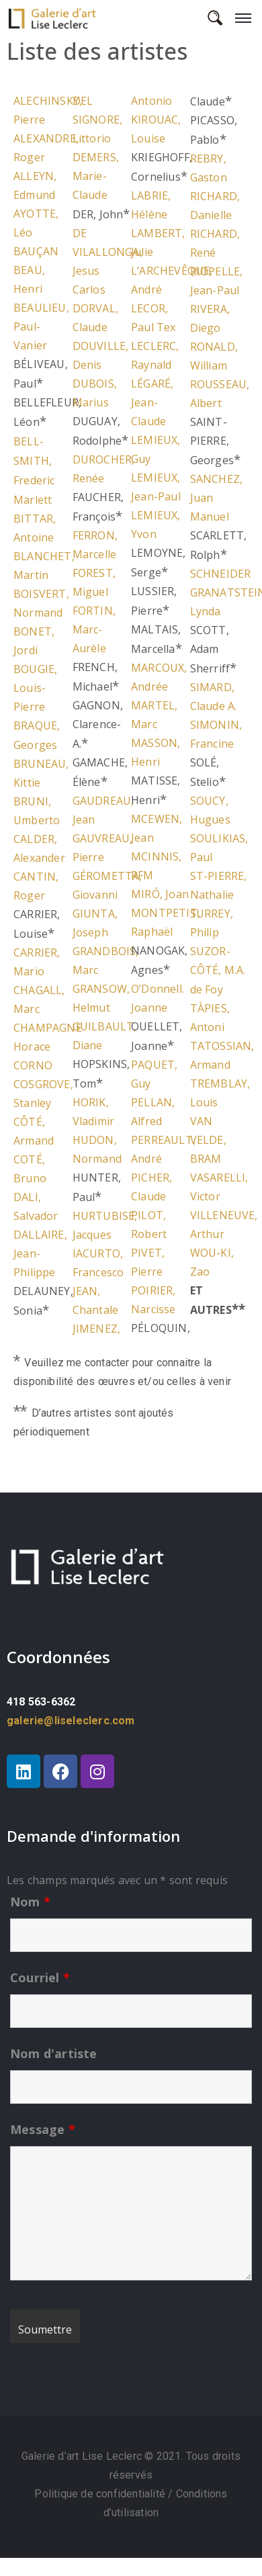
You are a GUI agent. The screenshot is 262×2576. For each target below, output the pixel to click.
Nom (30, 1901)
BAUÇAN (35, 251)
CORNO (32, 1065)
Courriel (40, 1977)
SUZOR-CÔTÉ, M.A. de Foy (218, 970)
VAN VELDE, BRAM (208, 1140)
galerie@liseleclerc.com (71, 1720)
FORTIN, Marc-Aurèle (94, 629)
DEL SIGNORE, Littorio (98, 119)
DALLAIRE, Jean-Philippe (40, 1253)
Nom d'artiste (53, 2053)
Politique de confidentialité (101, 2493)
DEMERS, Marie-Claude (96, 176)
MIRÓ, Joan (160, 894)
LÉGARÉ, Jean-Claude (152, 402)
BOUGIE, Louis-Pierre (35, 688)
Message (42, 2129)
